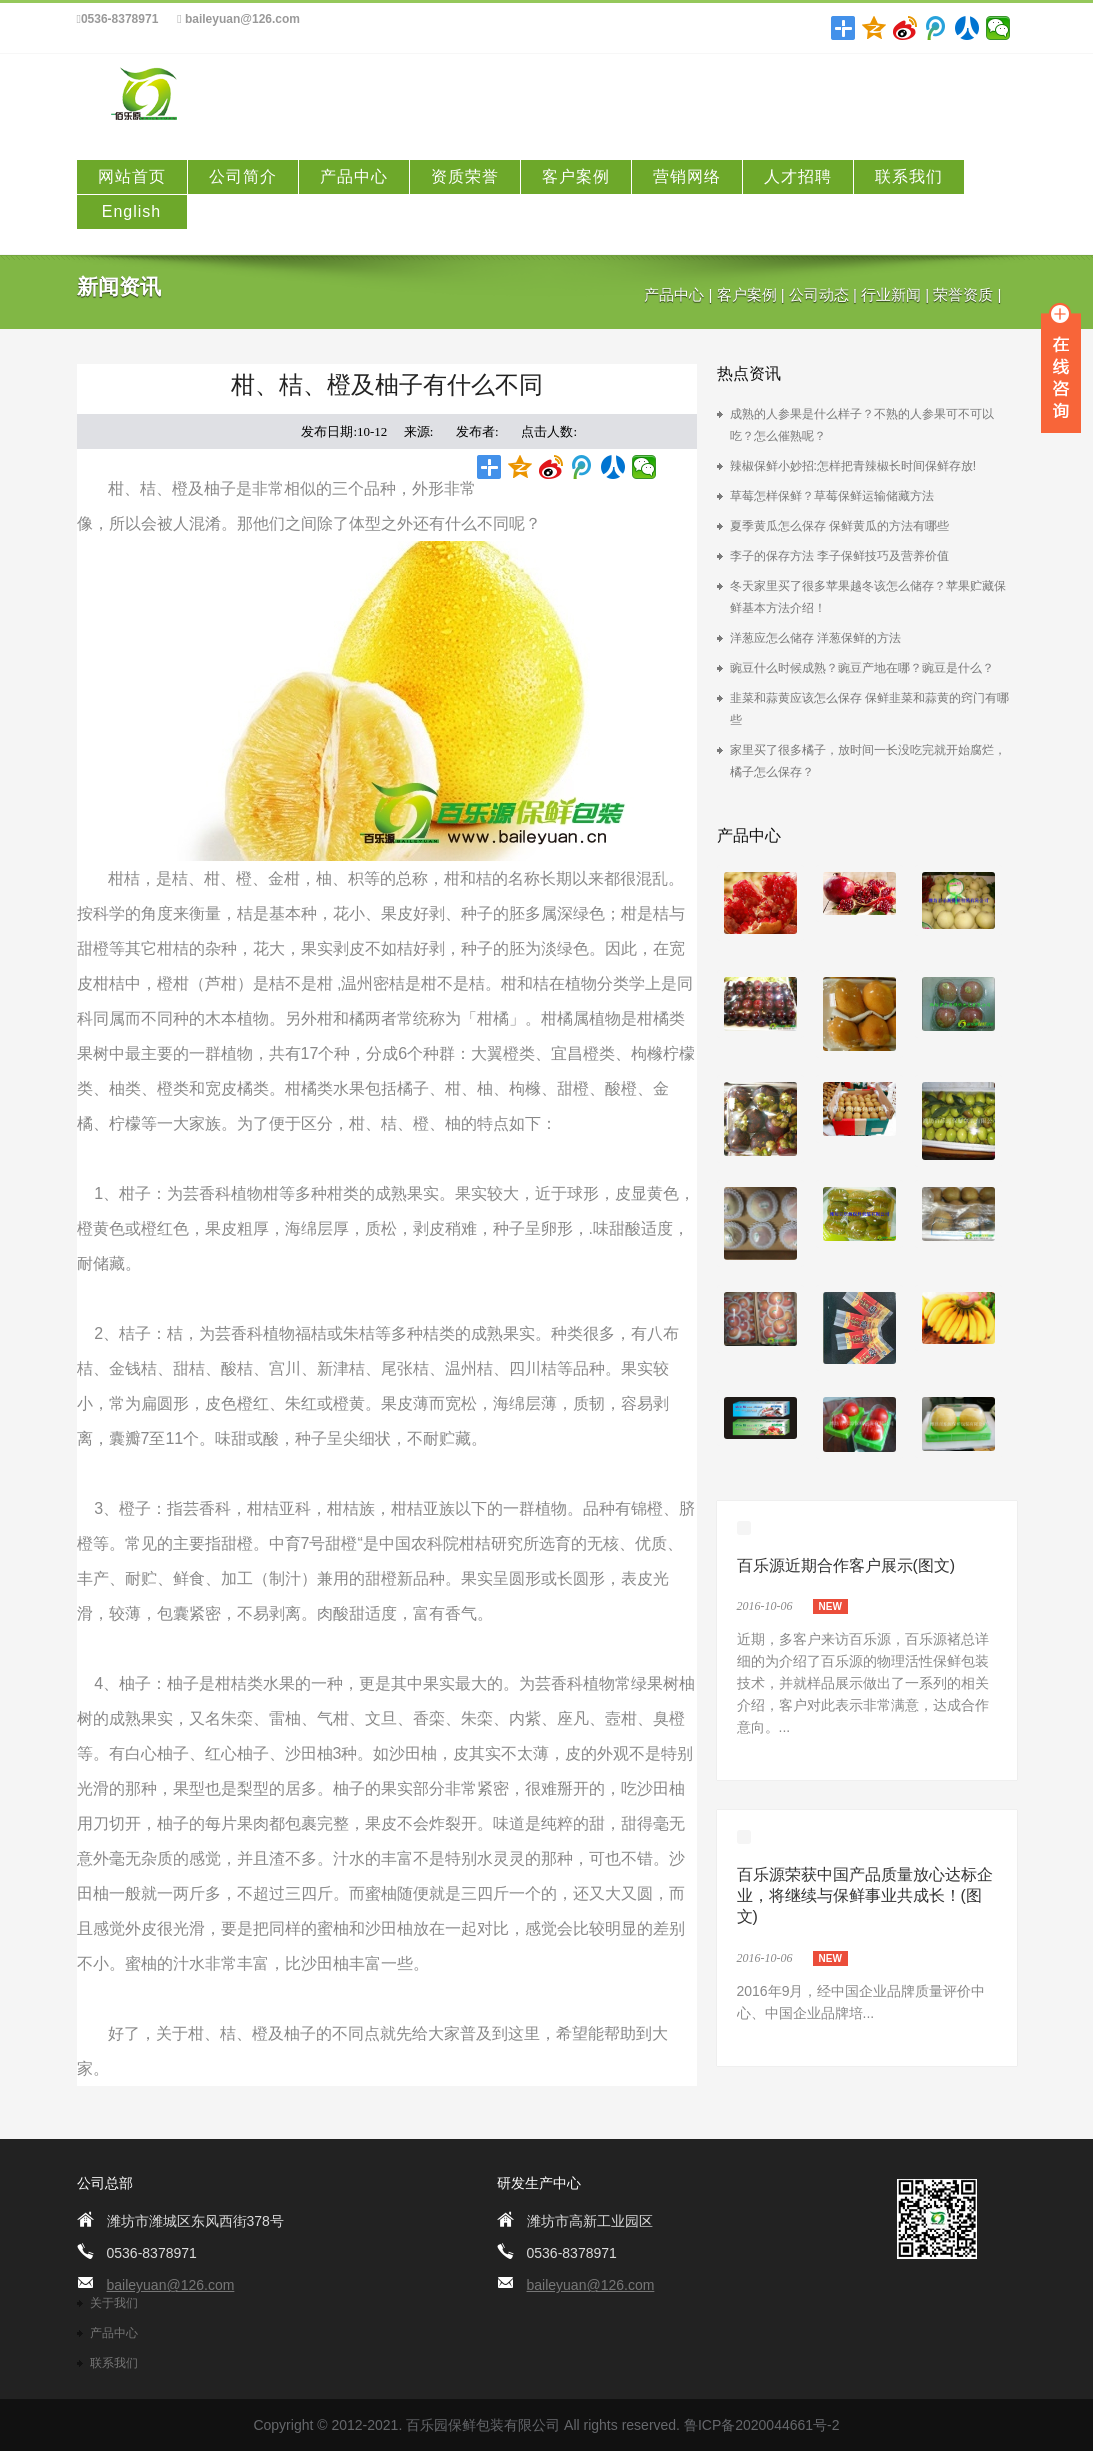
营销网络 (687, 176)
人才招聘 (798, 176)
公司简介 (243, 176)
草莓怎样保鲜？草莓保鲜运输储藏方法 (832, 496)
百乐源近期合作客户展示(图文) (846, 1565)
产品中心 (354, 176)
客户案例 (576, 176)
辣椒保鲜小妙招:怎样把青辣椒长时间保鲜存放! (853, 466)
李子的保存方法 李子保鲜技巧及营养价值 (839, 556)
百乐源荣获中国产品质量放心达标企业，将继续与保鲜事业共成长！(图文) (865, 1895)
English (131, 211)
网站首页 (132, 176)
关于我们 (114, 2303)
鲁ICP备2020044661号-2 (762, 2425)
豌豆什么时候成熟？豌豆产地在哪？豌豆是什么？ (862, 668)
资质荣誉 (465, 176)
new (830, 1606)
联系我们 (909, 176)
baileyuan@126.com (238, 19)
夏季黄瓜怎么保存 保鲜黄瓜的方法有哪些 (839, 526)
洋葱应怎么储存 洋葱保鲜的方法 (815, 638)
